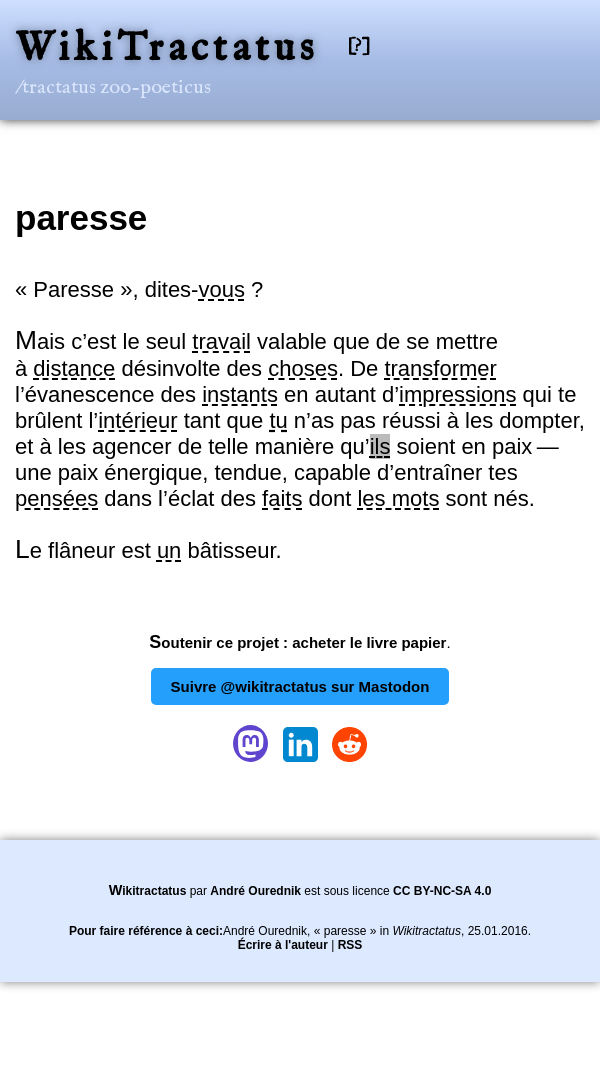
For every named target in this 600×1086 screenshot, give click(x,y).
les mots (398, 498)
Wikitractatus (148, 891)
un (169, 550)
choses (303, 368)
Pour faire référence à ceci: (146, 931)
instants (240, 394)
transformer (440, 368)
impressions (457, 394)
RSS (350, 945)
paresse (81, 217)
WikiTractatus (166, 49)
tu (278, 420)
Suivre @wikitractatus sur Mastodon (300, 686)
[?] (359, 46)
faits (282, 498)
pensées (56, 498)
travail (221, 341)
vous (221, 289)
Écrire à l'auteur (283, 945)
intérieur (137, 420)
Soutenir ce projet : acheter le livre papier (297, 642)
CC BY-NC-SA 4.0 (442, 891)
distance (74, 368)
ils (380, 446)
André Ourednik (255, 891)
